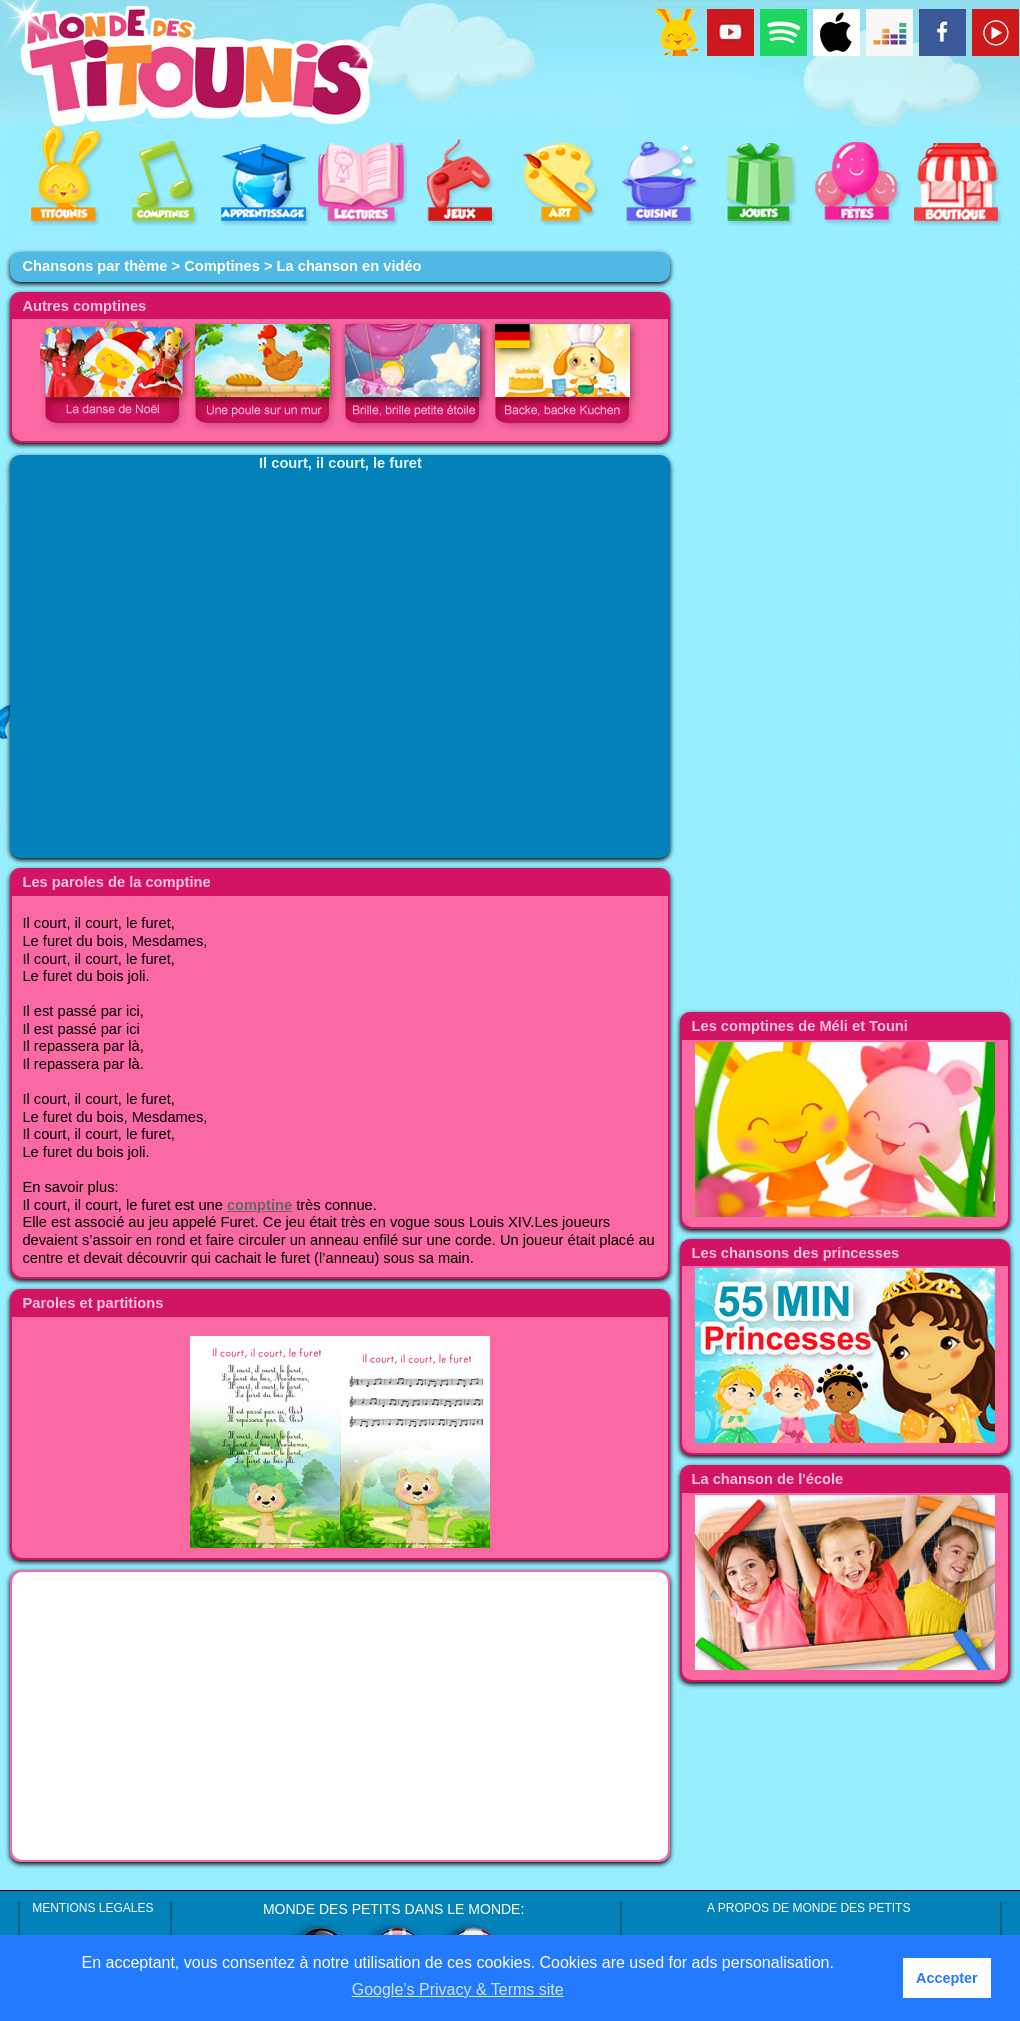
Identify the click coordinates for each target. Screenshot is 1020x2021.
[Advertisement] (340, 1716)
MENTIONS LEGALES (92, 1908)
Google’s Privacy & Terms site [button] (458, 1989)
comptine (259, 1205)
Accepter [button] (947, 1978)
